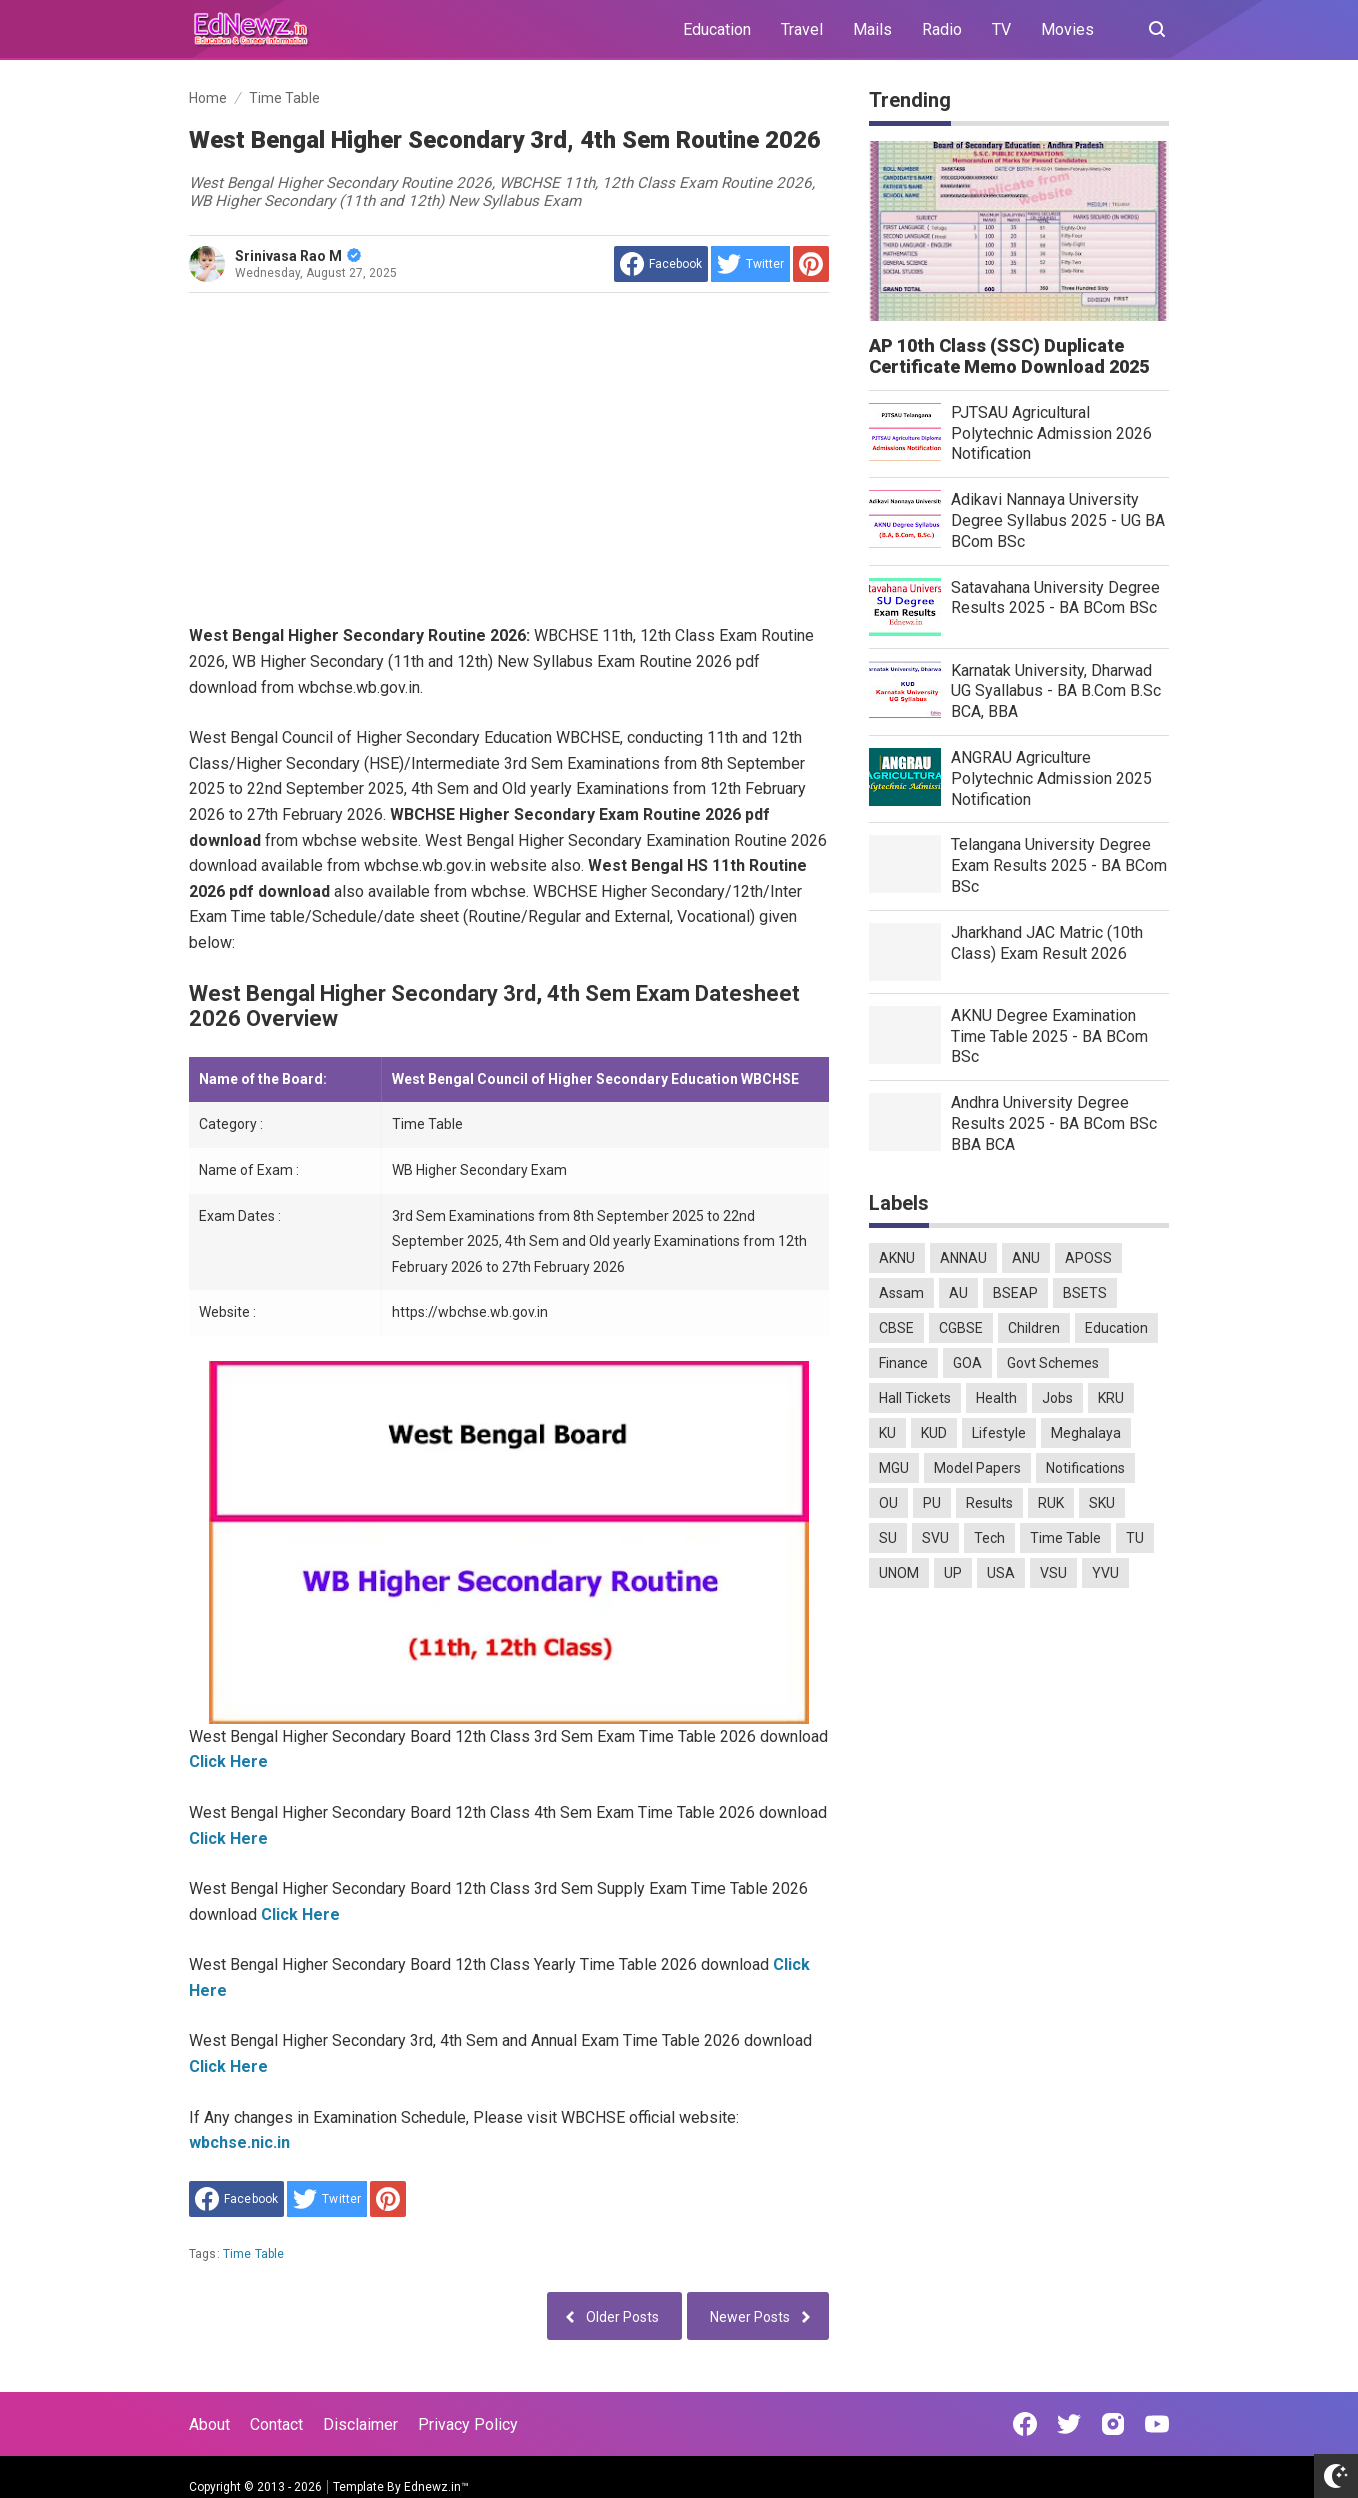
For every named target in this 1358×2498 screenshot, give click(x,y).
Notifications (1085, 1468)
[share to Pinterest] (811, 264)
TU (1135, 1538)
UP (953, 1573)
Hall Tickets (915, 1398)
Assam (901, 1293)
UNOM (899, 1573)
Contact (276, 2424)
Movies (1067, 29)
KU (887, 1433)
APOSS (1088, 1258)
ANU (1026, 1258)
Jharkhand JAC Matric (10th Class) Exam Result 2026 (1047, 943)
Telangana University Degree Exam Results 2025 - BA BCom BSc (1059, 865)
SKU (1102, 1503)
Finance (903, 1363)
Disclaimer (360, 2424)
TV (1001, 29)
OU (888, 1503)
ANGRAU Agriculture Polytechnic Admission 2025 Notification (1051, 778)
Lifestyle (999, 1433)
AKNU (897, 1258)
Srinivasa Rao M (298, 256)
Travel (802, 29)
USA (1001, 1573)
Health (996, 1398)
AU (958, 1293)
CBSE (896, 1328)
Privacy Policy (468, 2424)
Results (989, 1503)
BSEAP (1015, 1293)
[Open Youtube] (1157, 2424)
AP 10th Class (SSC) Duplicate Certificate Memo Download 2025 (1009, 356)
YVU (1105, 1573)
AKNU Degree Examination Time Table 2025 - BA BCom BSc (1049, 1036)
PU (932, 1503)
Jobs (1057, 1398)
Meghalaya (1086, 1433)
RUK (1051, 1503)
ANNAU (963, 1258)
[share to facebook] (661, 264)
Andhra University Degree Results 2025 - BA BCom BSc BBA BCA (1054, 1123)
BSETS (1085, 1293)
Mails (872, 29)
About (209, 2424)
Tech (989, 1538)
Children (1034, 1328)
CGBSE (961, 1328)
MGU (894, 1468)
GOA (967, 1363)
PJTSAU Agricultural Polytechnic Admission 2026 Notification (1051, 433)
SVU (935, 1538)
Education (717, 29)
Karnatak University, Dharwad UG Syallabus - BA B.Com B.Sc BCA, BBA (1056, 691)
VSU (1053, 1573)
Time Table (254, 2254)
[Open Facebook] (1025, 2424)
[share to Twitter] (750, 264)
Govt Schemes (1053, 1363)
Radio (942, 29)
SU (888, 1538)
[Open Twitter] (1069, 2424)
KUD (934, 1433)
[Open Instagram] (1113, 2424)
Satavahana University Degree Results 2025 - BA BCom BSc (1055, 598)
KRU (1111, 1398)
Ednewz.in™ (436, 2487)
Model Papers (977, 1468)
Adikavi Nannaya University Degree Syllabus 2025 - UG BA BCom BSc (1058, 520)
